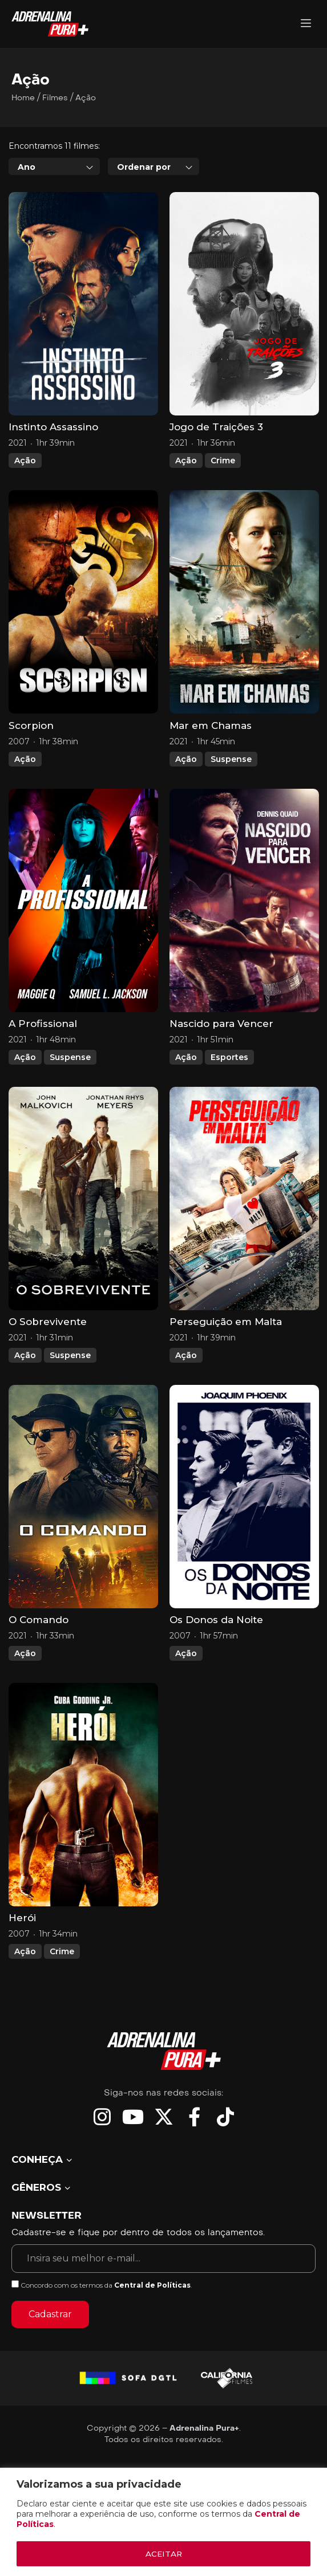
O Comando (38, 1651)
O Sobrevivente (48, 1353)
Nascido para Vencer (221, 1055)
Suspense (231, 790)
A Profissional (43, 1055)
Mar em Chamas (210, 757)
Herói (22, 1949)
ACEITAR (164, 2554)
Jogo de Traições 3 (216, 458)
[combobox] (54, 198)
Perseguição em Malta (225, 1353)
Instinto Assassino (53, 458)
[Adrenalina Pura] (306, 24)
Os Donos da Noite (216, 1651)
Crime (223, 492)
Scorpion (31, 757)
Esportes (229, 1088)
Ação (25, 492)
